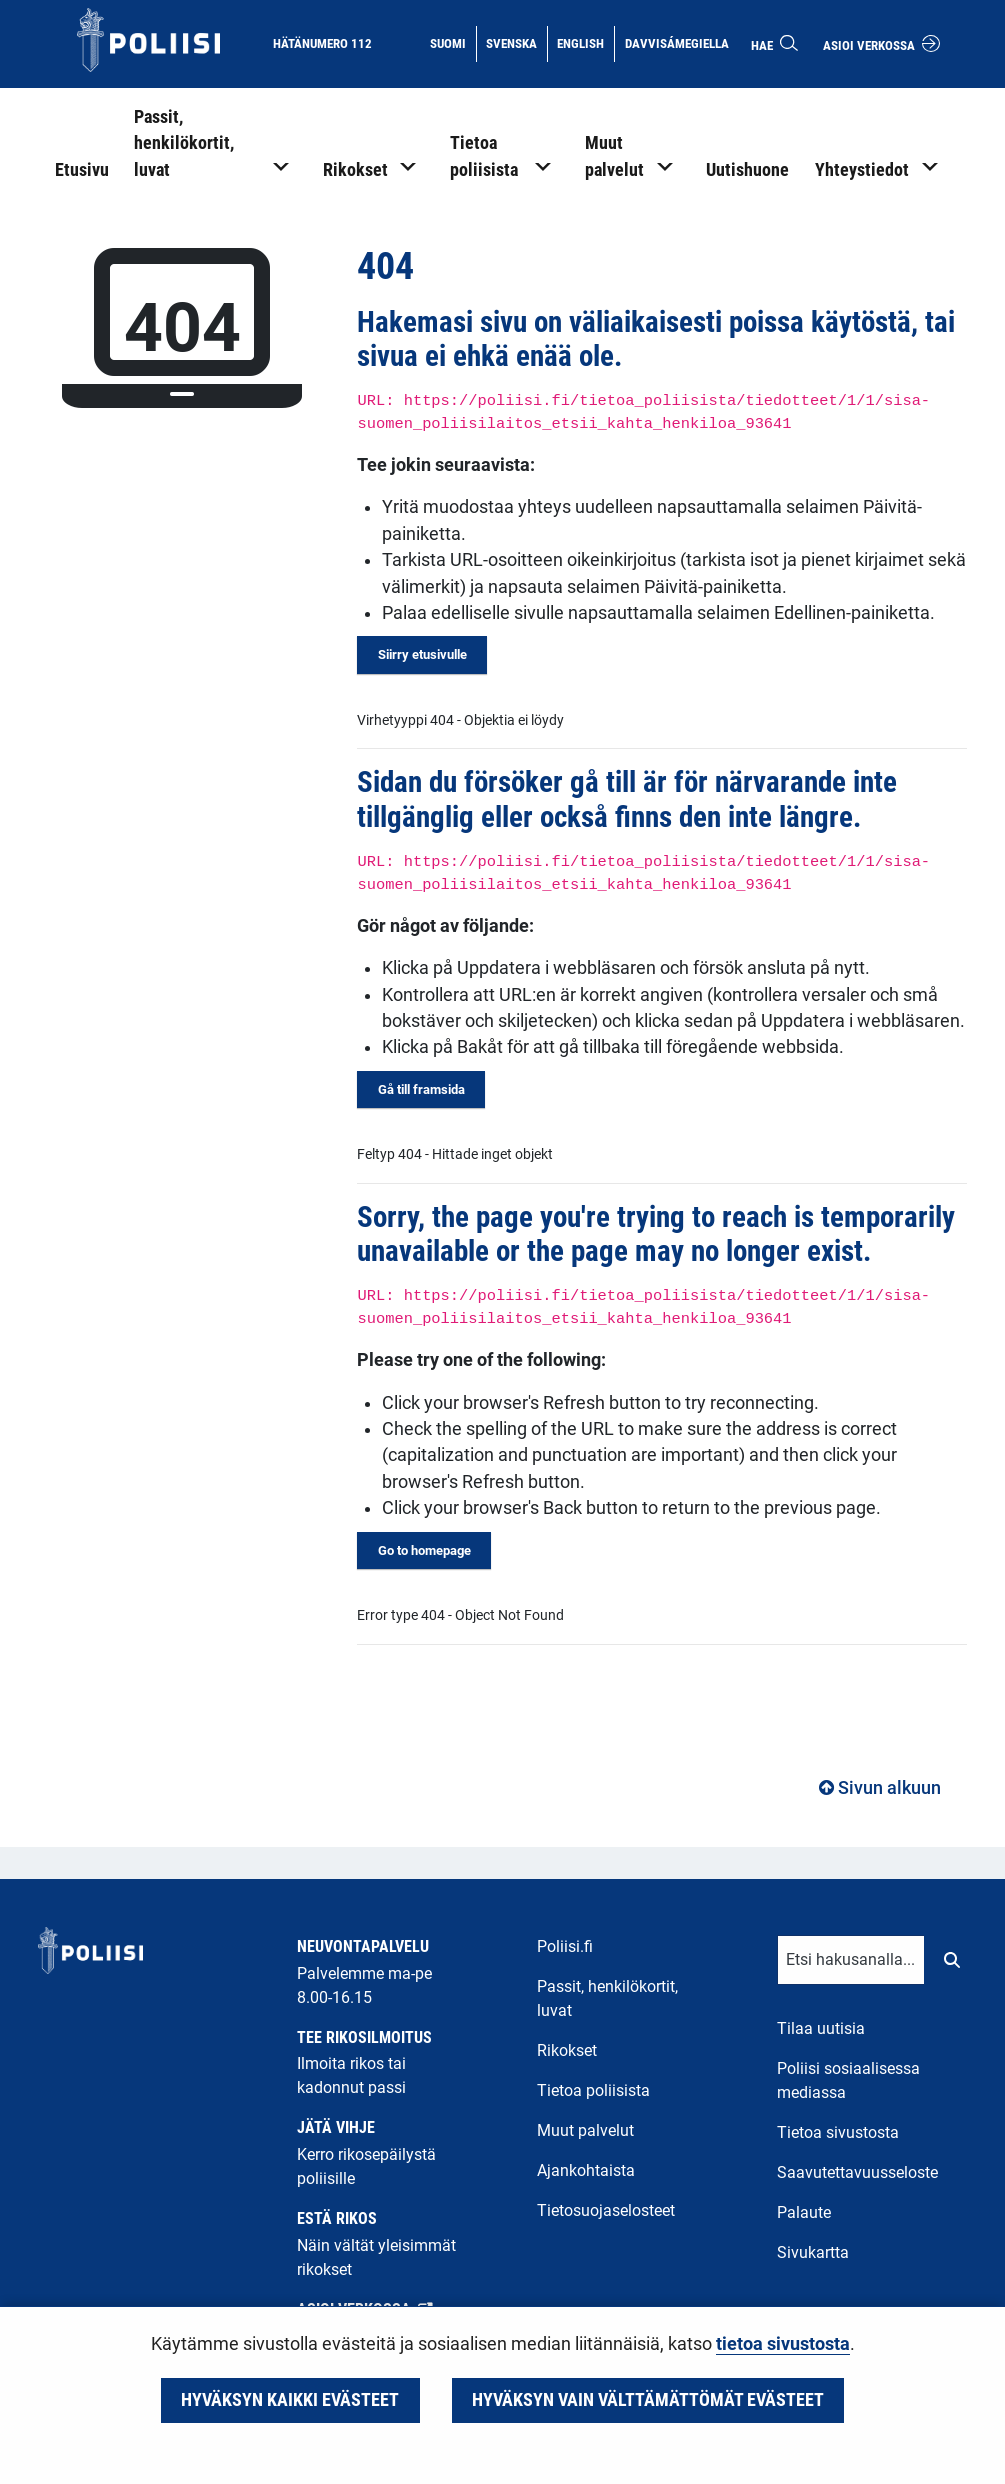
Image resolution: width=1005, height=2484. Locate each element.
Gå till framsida (421, 1089)
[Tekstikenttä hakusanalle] (851, 1960)
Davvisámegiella (676, 42)
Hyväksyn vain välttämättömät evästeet (648, 2400)
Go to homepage (424, 1550)
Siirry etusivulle (422, 654)
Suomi (452, 42)
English (585, 42)
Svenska (516, 42)
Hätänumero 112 (322, 43)
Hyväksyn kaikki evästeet (290, 2400)
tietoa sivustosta (783, 2344)
